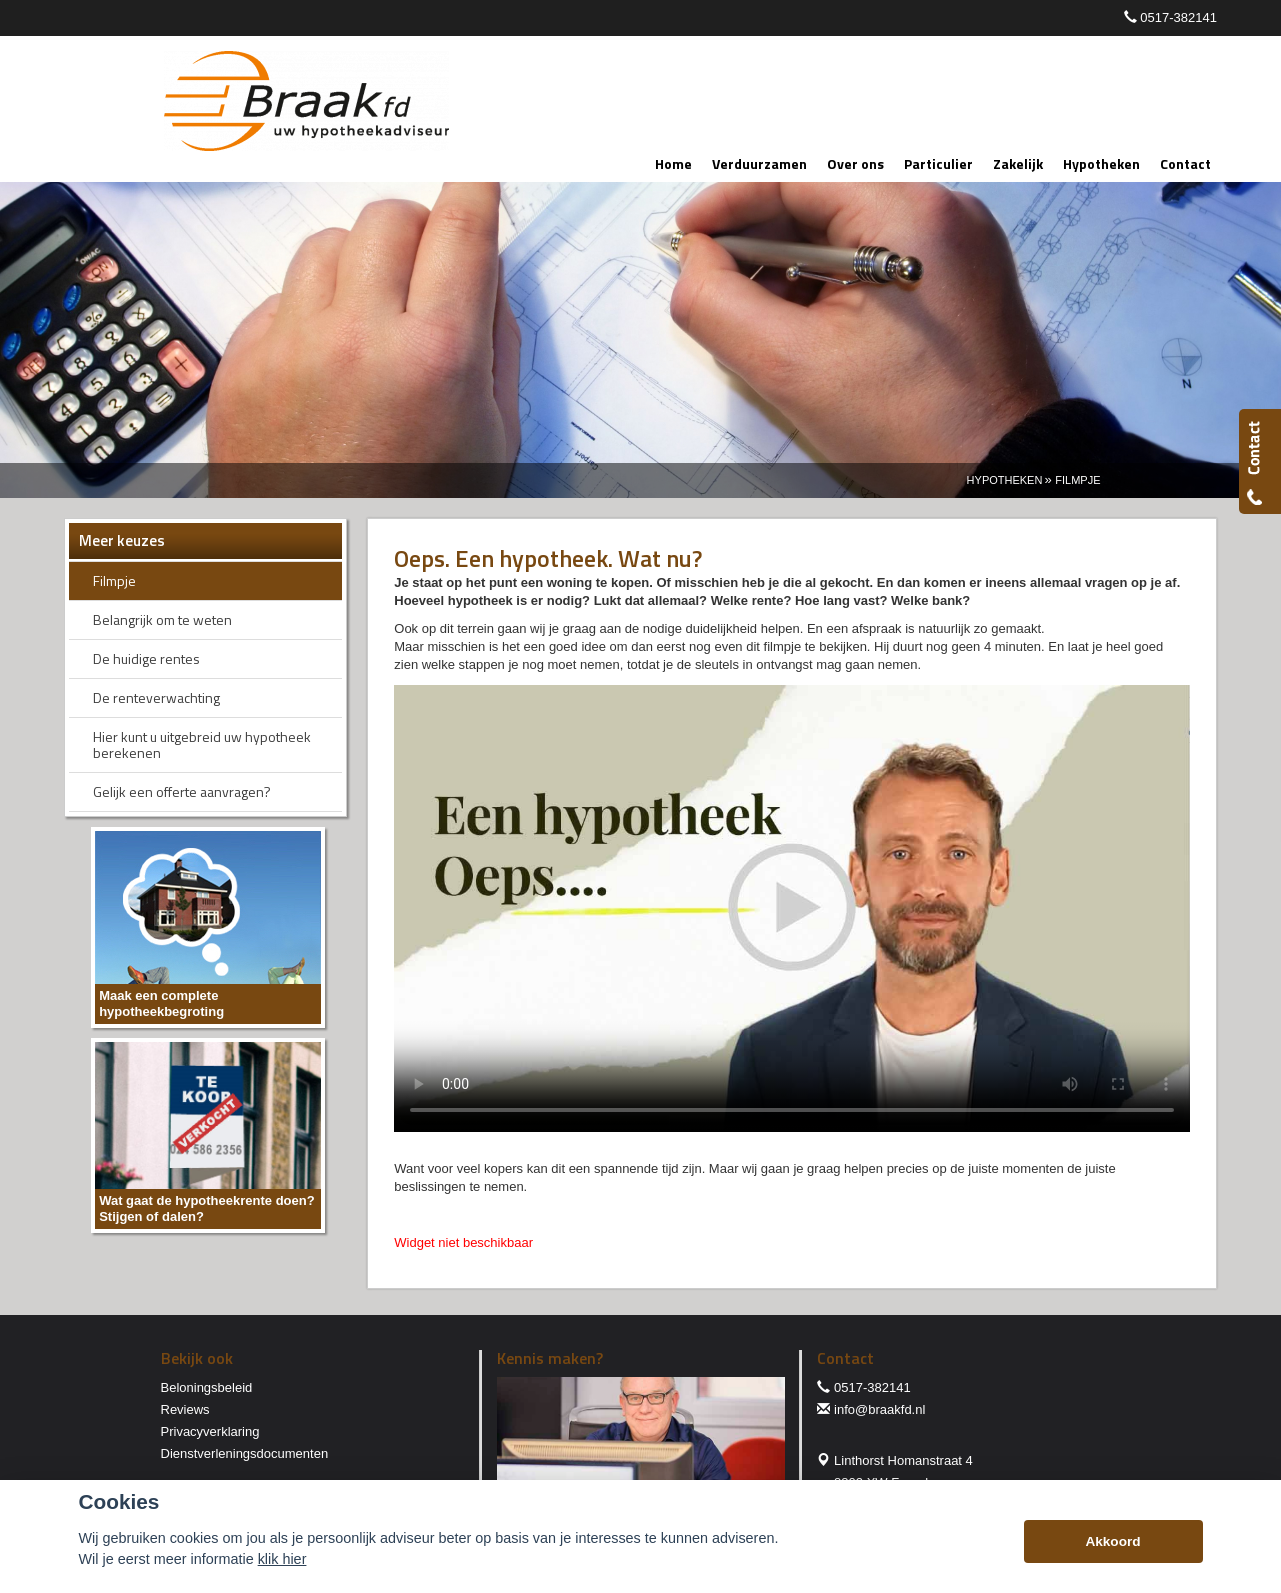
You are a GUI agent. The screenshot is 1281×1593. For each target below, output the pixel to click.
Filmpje (1077, 480)
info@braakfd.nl (879, 1409)
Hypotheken (1005, 480)
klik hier (282, 1559)
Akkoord (1112, 1541)
